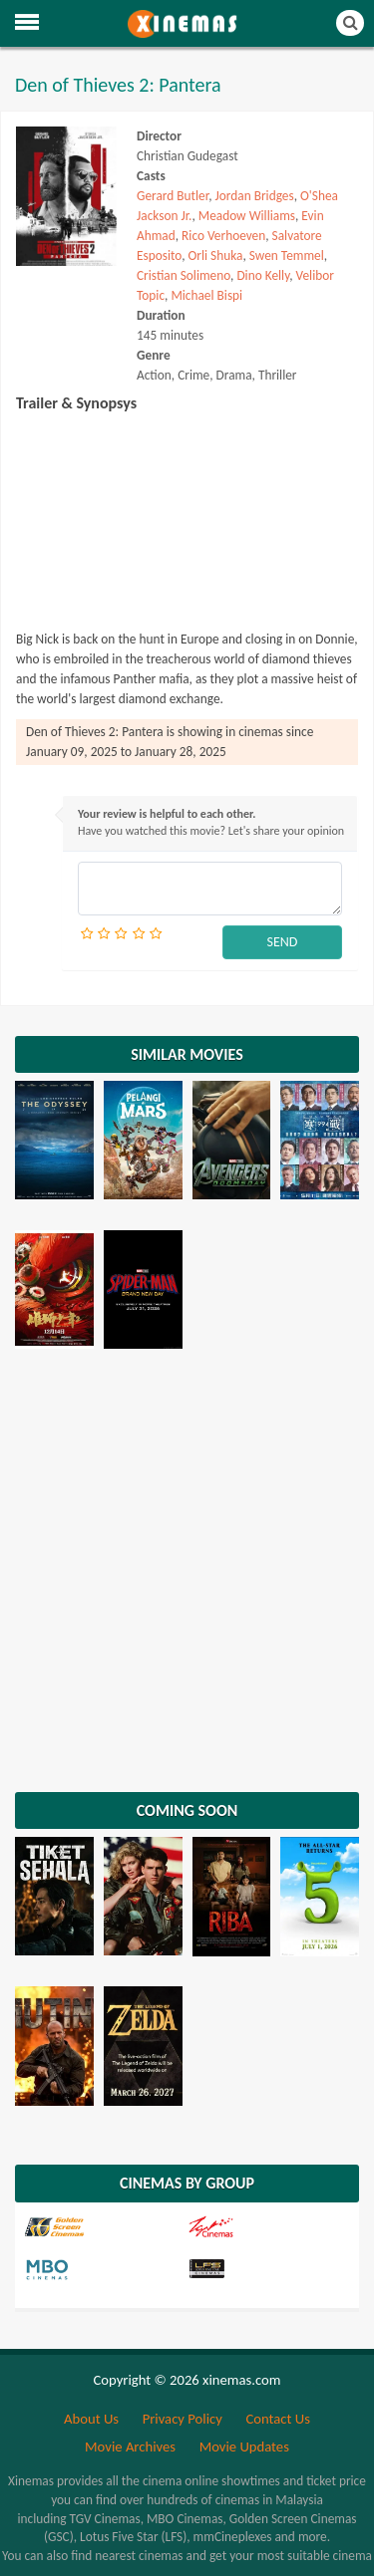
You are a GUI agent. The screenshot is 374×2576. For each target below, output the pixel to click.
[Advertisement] (187, 1575)
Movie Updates (244, 2446)
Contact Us (277, 2419)
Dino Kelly (262, 275)
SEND (282, 941)
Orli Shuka (215, 255)
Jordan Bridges (254, 195)
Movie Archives (130, 2446)
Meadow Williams (246, 215)
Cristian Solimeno (183, 275)
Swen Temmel (286, 255)
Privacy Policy (182, 2419)
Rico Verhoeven (223, 235)
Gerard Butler (172, 195)
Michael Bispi (206, 295)
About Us (91, 2419)
